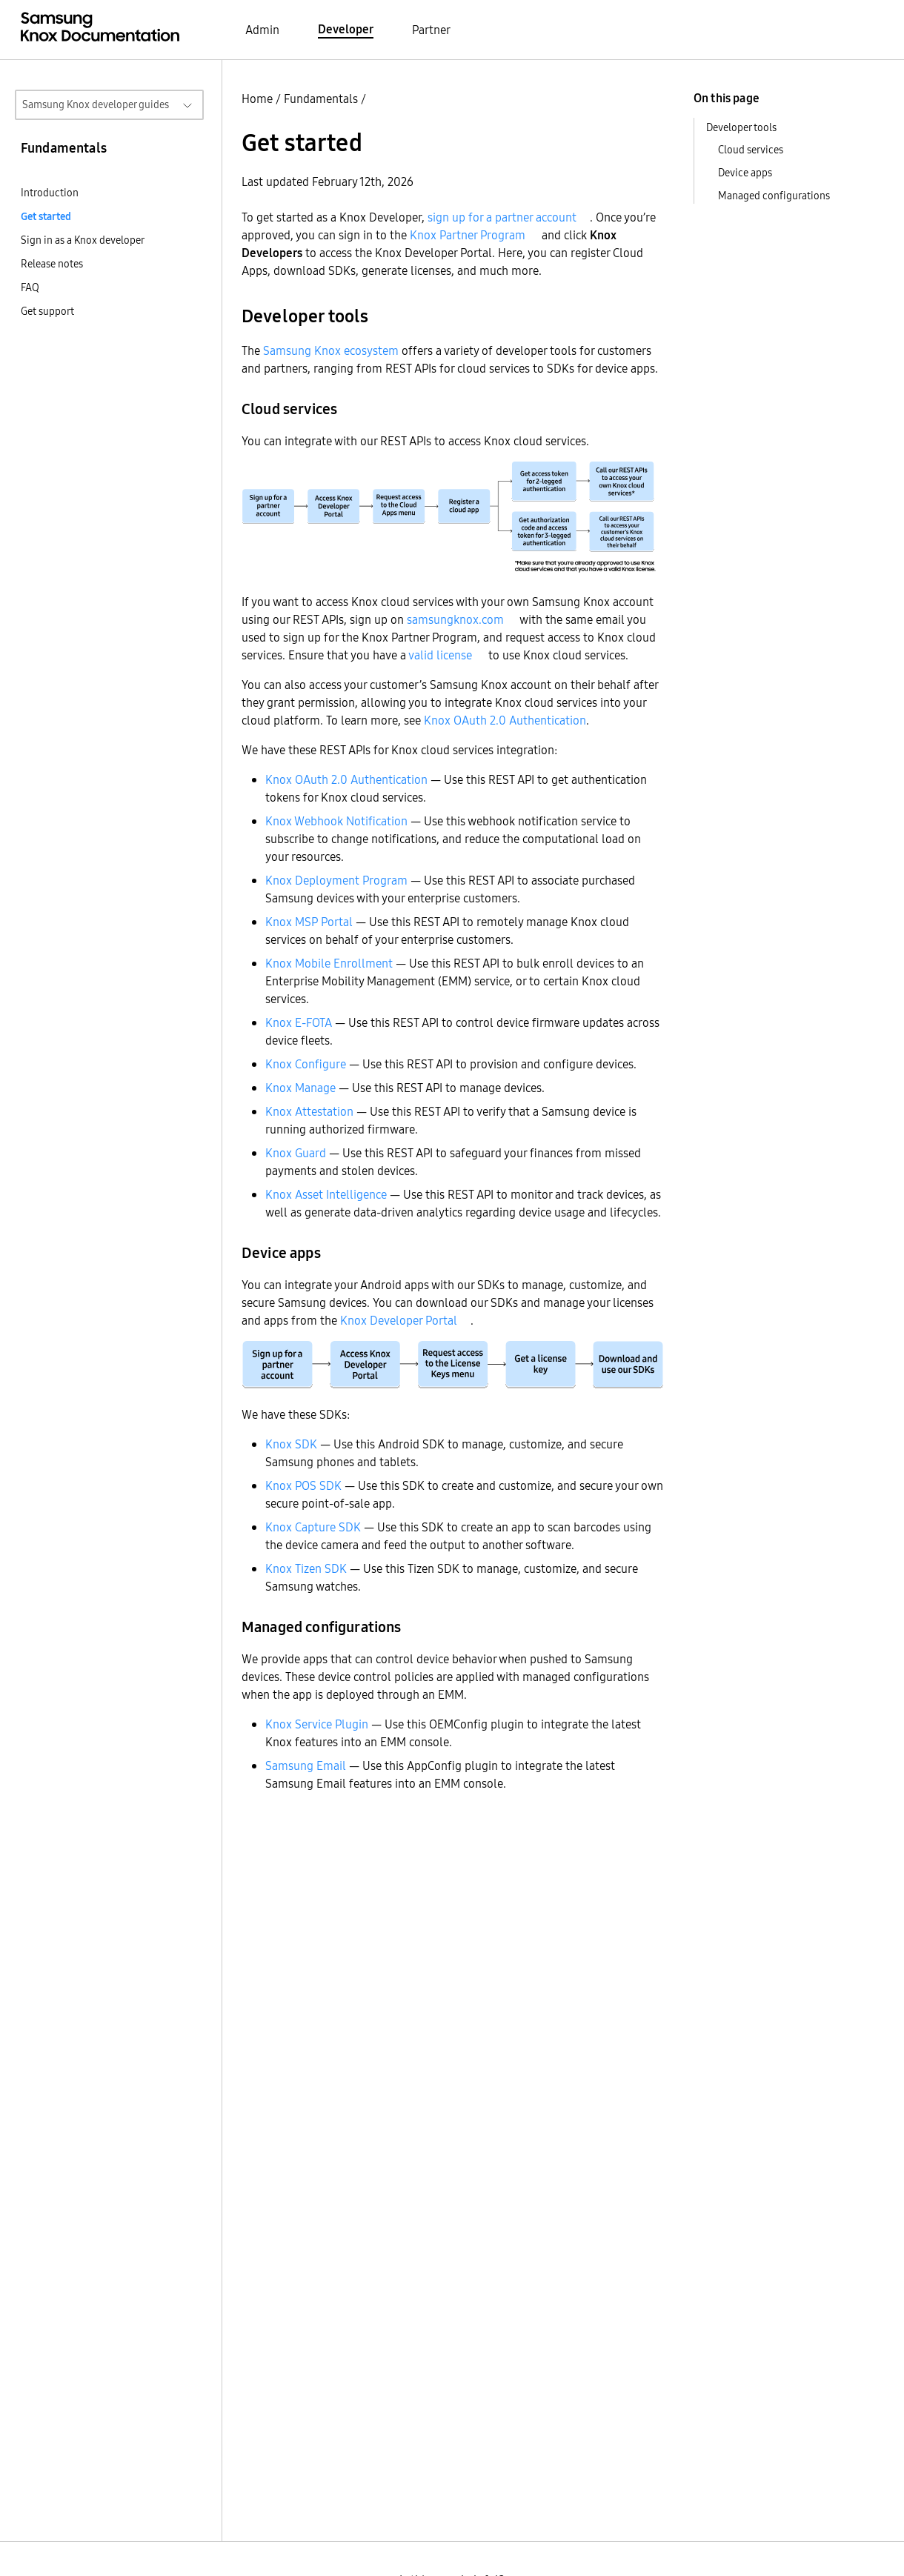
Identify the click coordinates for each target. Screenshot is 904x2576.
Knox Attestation (309, 1111)
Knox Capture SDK (313, 1527)
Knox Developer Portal (398, 1320)
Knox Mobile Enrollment (329, 963)
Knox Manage (300, 1087)
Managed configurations (774, 195)
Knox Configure (305, 1064)
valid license (440, 655)
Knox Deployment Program (336, 880)
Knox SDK (291, 1444)
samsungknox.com (455, 619)
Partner (431, 29)
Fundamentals (321, 98)
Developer (345, 29)
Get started (46, 216)
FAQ (30, 287)
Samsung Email (305, 1765)
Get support (47, 311)
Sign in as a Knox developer (82, 240)
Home (257, 98)
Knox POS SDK (303, 1485)
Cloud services (750, 149)
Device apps (745, 172)
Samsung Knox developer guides (95, 104)
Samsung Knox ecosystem (331, 350)
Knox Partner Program (467, 235)
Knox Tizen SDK (306, 1568)
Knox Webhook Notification (336, 821)
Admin (262, 29)
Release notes (52, 263)
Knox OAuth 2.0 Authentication (505, 720)
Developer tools (741, 127)
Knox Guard (295, 1153)
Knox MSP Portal (309, 921)
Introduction (50, 192)
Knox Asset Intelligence (326, 1194)
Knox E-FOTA (298, 1022)
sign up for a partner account (502, 217)
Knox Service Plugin (316, 1724)
